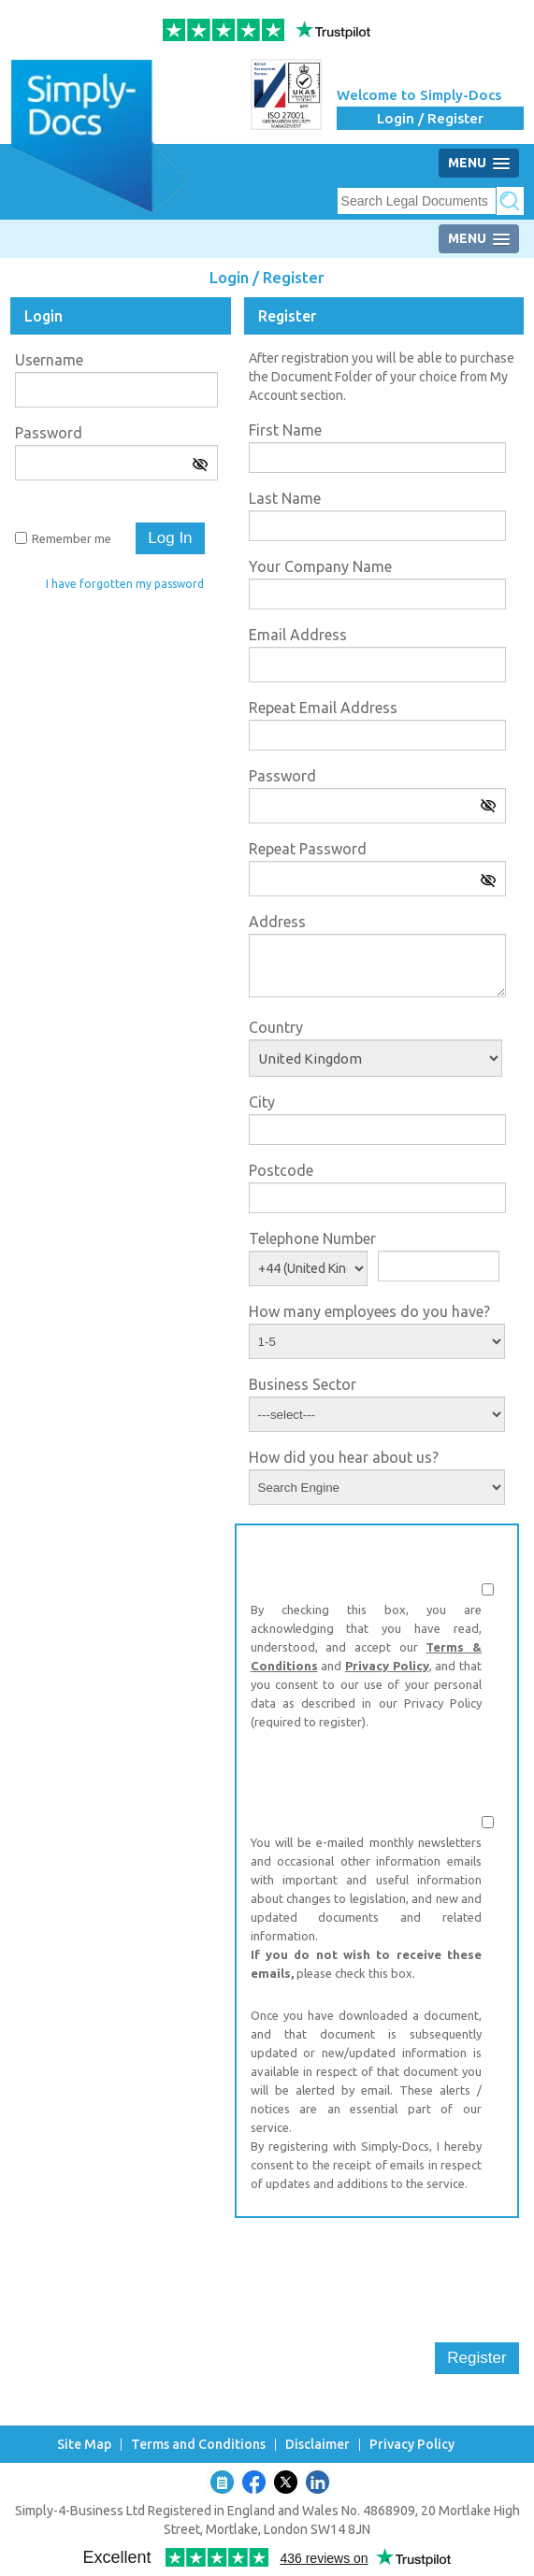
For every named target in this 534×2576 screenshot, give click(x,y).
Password (48, 432)
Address (277, 921)
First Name (285, 430)
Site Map (84, 2445)
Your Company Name (320, 566)
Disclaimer (317, 2445)
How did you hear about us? (344, 1457)
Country (276, 1027)
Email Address (298, 634)
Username (49, 359)
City (262, 1102)
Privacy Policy (387, 1665)
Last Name (285, 498)
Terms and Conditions (198, 2445)
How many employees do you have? (369, 1311)
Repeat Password (308, 848)
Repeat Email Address (323, 707)
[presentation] (377, 2268)
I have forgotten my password (125, 584)
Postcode (281, 1170)
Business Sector (302, 1384)
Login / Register (430, 118)
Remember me (71, 538)
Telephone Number (312, 1238)
